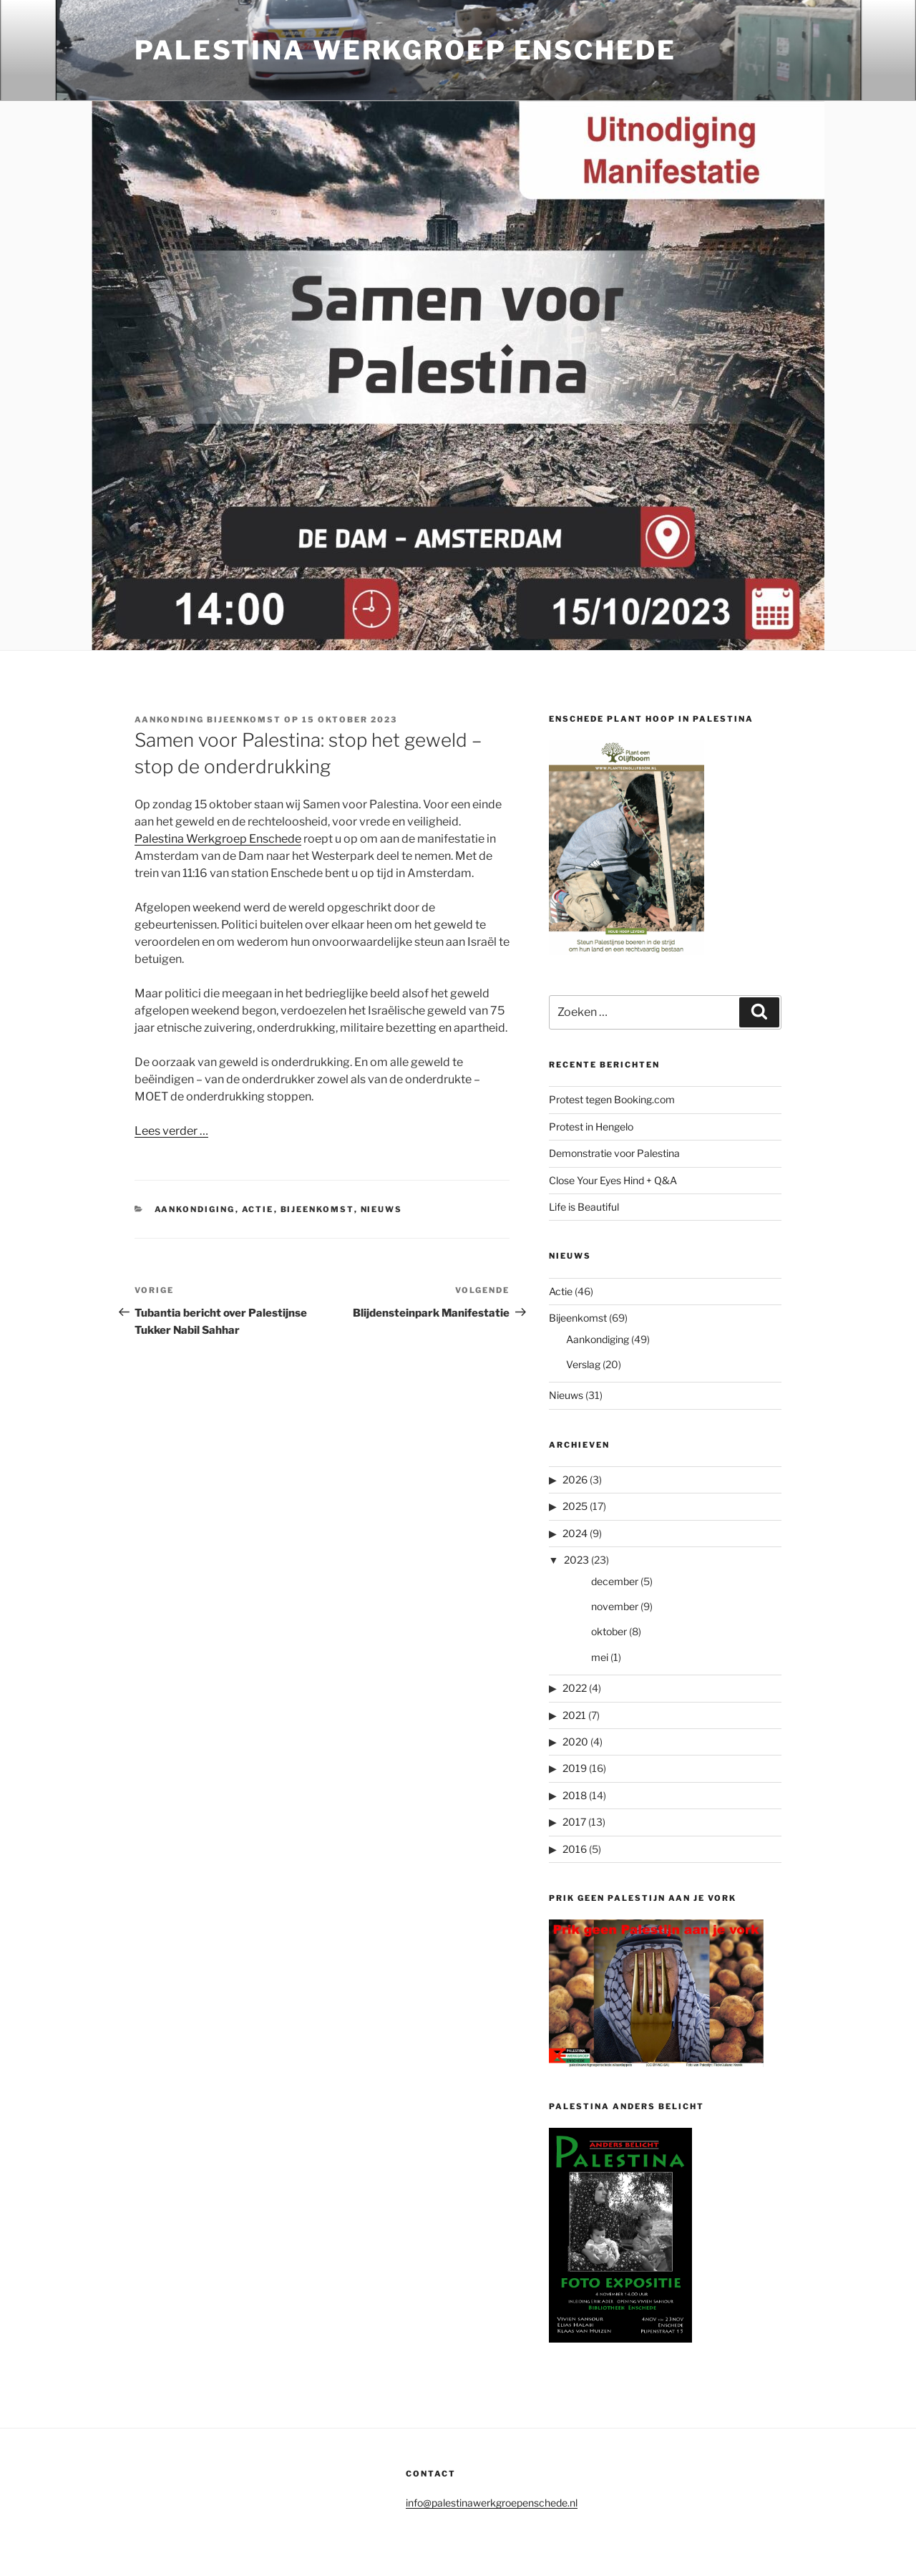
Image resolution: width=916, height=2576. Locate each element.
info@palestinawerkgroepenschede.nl (492, 2503)
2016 (574, 1849)
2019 (574, 1768)
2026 (575, 1479)
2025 (575, 1506)
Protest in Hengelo (591, 1126)
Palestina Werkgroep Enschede (405, 50)
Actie (258, 1209)
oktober (609, 1631)
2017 (574, 1822)
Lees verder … (171, 1131)
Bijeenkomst (317, 1209)
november (614, 1606)
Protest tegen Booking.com (612, 1099)
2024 (575, 1533)
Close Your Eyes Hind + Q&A (613, 1180)
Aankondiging (195, 1209)
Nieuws (382, 1209)
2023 (576, 1560)
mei (599, 1657)
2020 (575, 1741)
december (614, 1581)
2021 (574, 1715)
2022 (574, 1688)
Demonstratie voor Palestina (614, 1153)
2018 (574, 1795)
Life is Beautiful (584, 1207)
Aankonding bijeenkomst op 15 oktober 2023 (266, 720)
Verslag (583, 1364)
